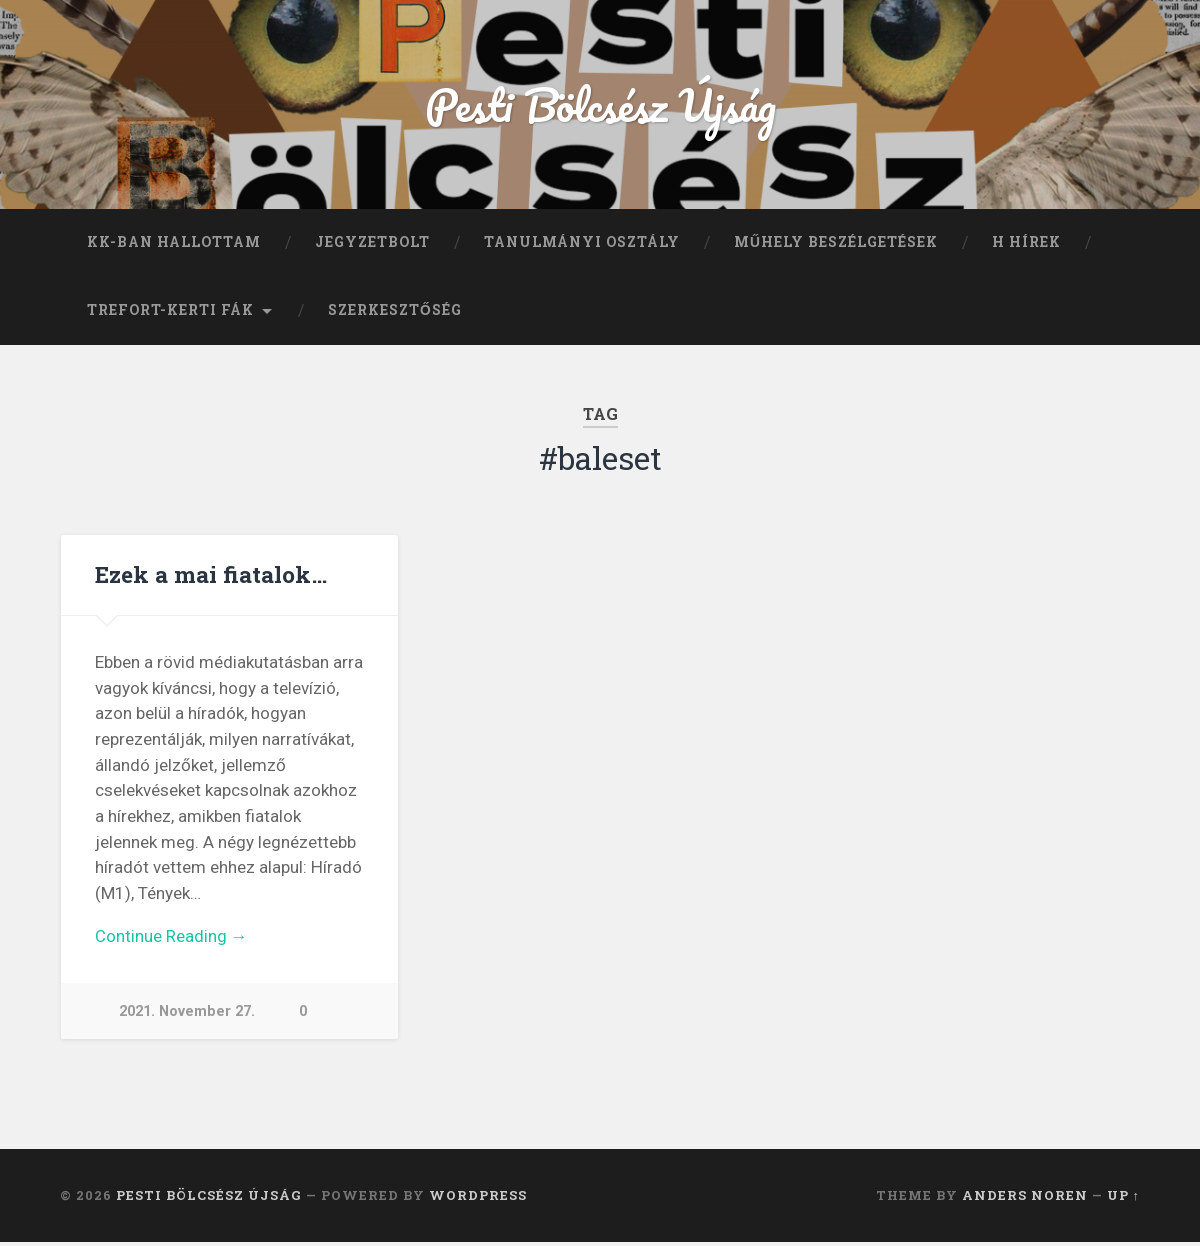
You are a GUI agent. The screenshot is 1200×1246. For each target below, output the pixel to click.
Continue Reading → (171, 939)
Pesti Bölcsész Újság (600, 105)
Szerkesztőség (395, 312)
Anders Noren (1025, 1199)
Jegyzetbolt (372, 244)
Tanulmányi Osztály (582, 244)
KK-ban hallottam (174, 244)
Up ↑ (1123, 1199)
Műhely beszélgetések (836, 244)
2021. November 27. (187, 1014)
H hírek (1026, 244)
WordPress (478, 1199)
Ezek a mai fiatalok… (210, 576)
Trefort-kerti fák (170, 312)
